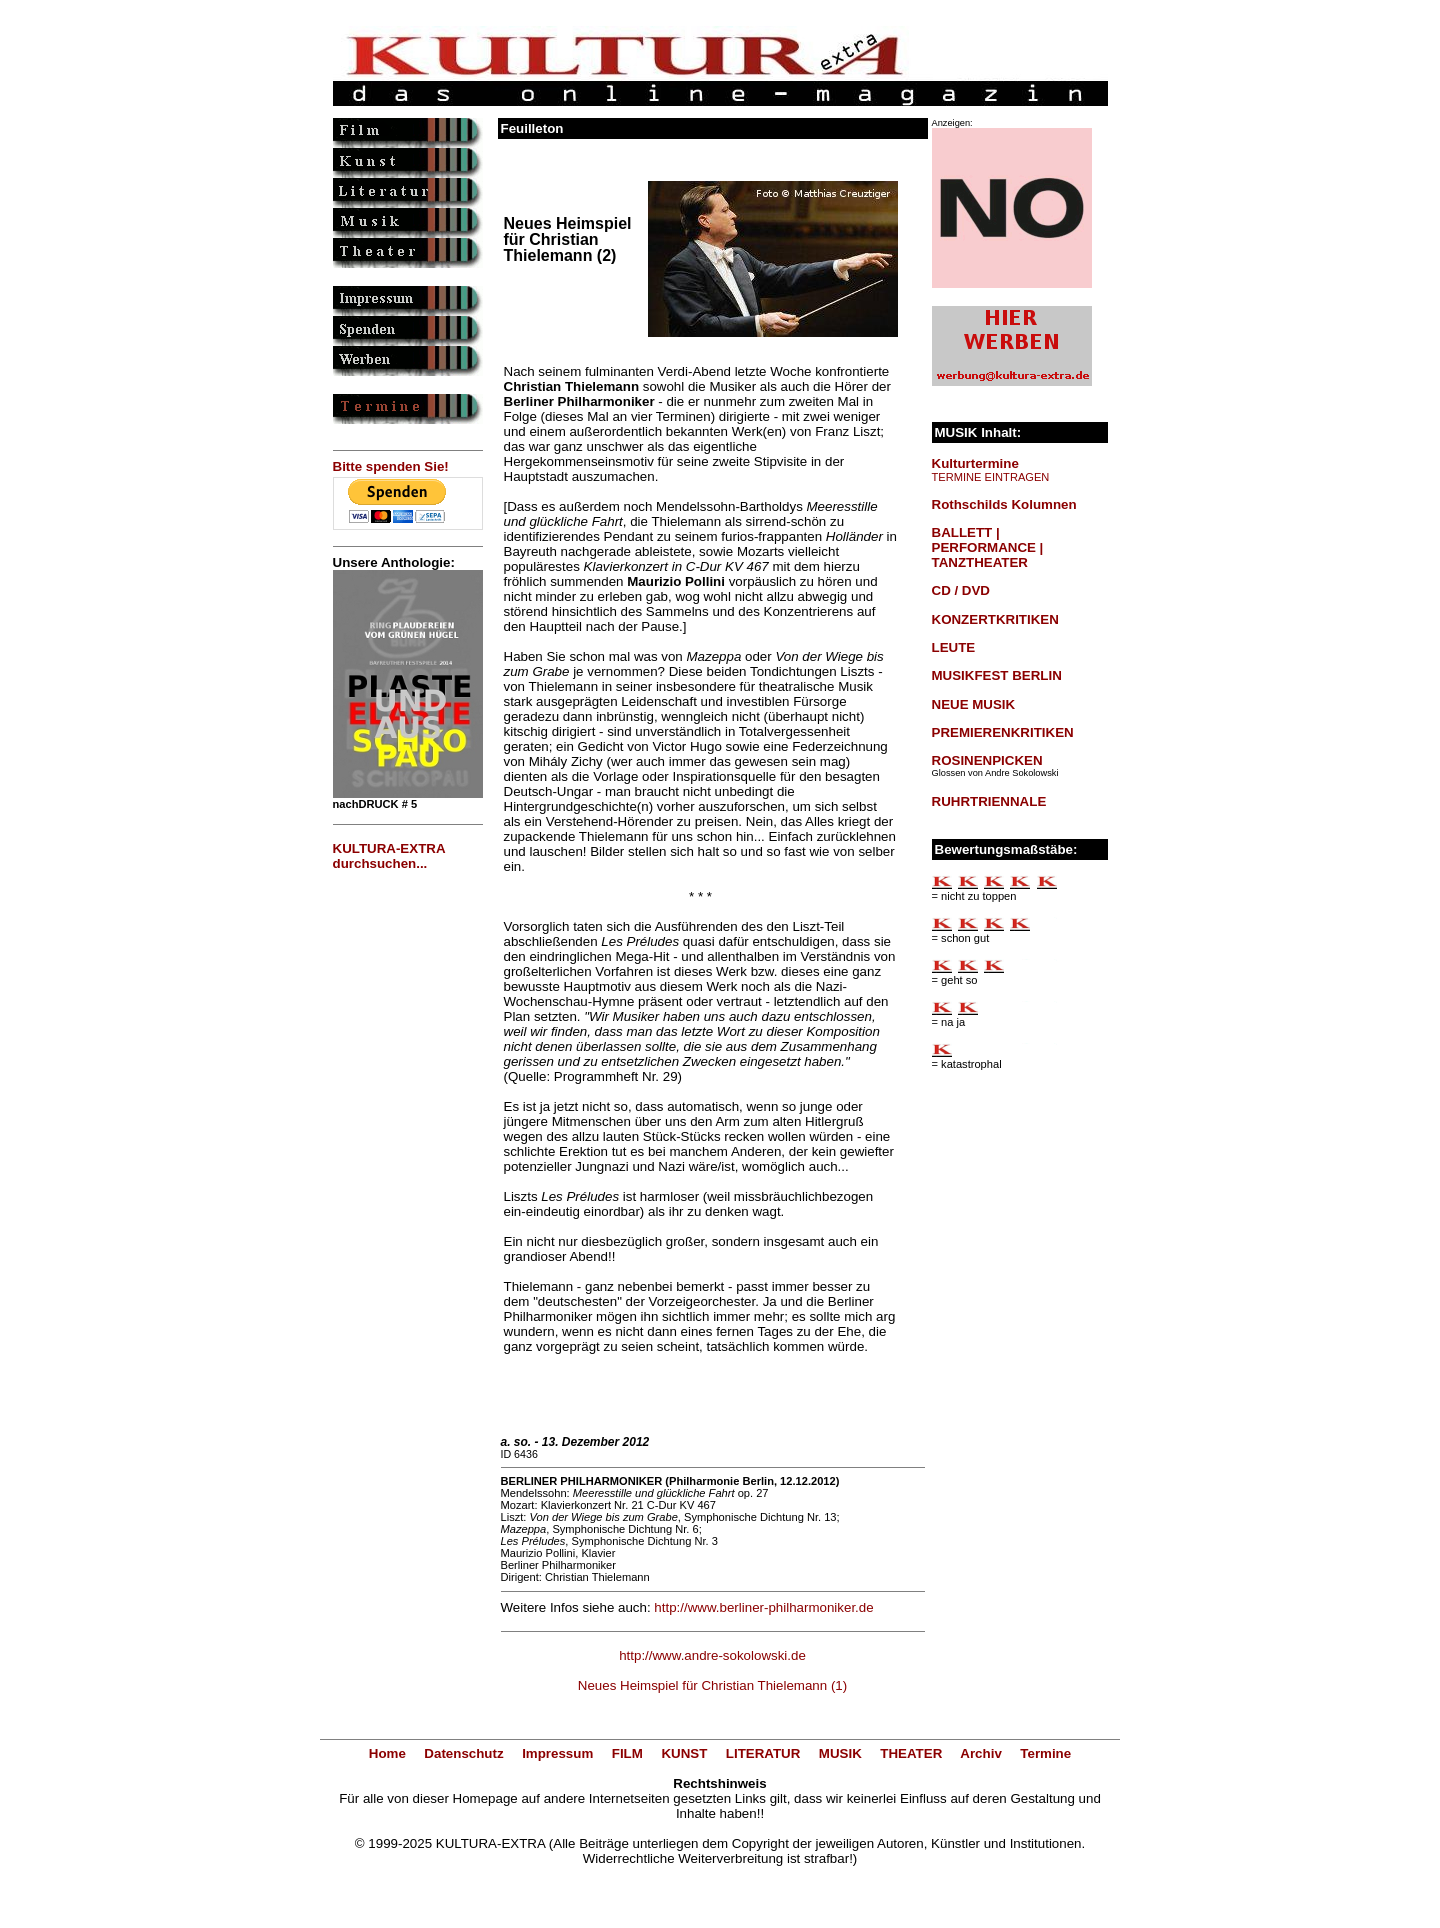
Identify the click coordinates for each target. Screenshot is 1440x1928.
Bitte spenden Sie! (391, 466)
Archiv (980, 1753)
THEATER (911, 1753)
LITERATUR (763, 1753)
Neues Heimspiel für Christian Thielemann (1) (712, 1685)
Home (387, 1753)
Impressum (557, 1753)
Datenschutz (463, 1753)
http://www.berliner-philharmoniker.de (763, 1607)
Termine (1045, 1753)
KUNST (684, 1753)
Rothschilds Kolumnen (1004, 504)
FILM (627, 1753)
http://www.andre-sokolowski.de (712, 1655)
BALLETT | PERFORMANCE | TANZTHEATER (988, 547)
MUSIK (840, 1753)
